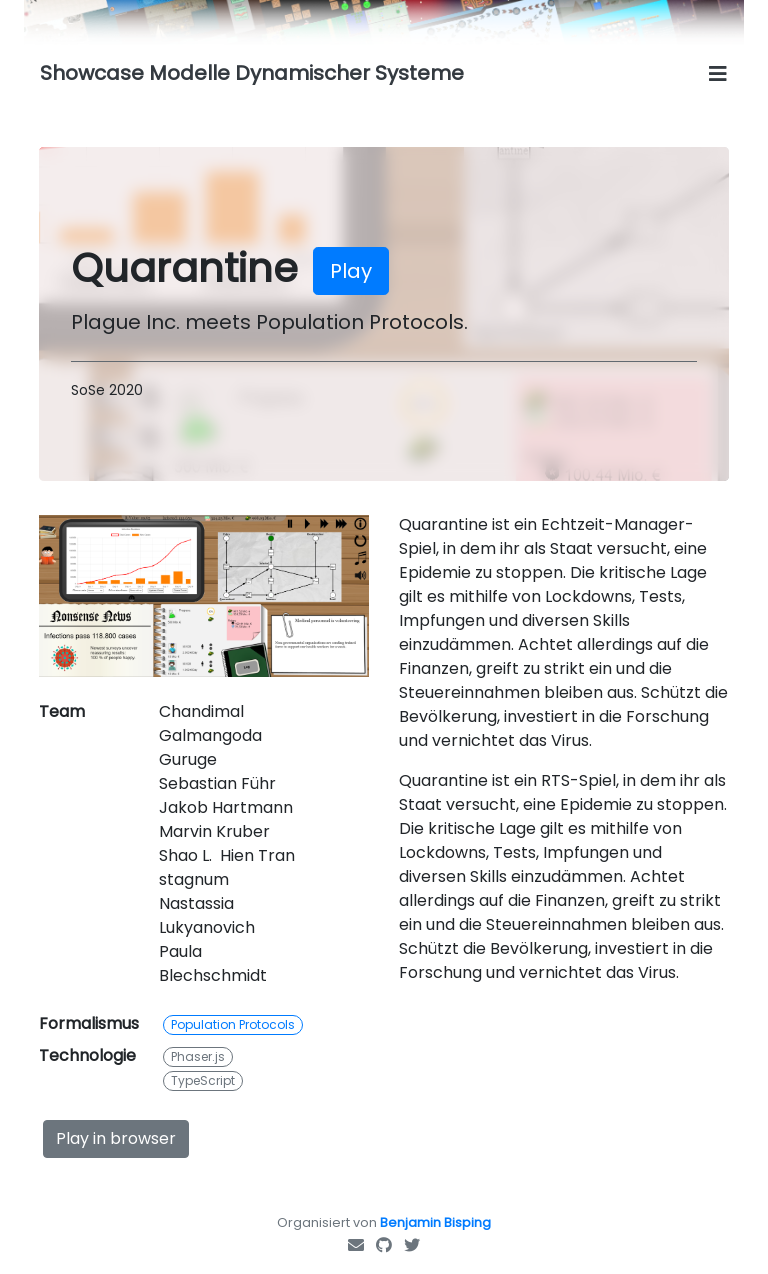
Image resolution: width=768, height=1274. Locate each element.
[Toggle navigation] (718, 74)
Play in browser (116, 1138)
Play (351, 271)
